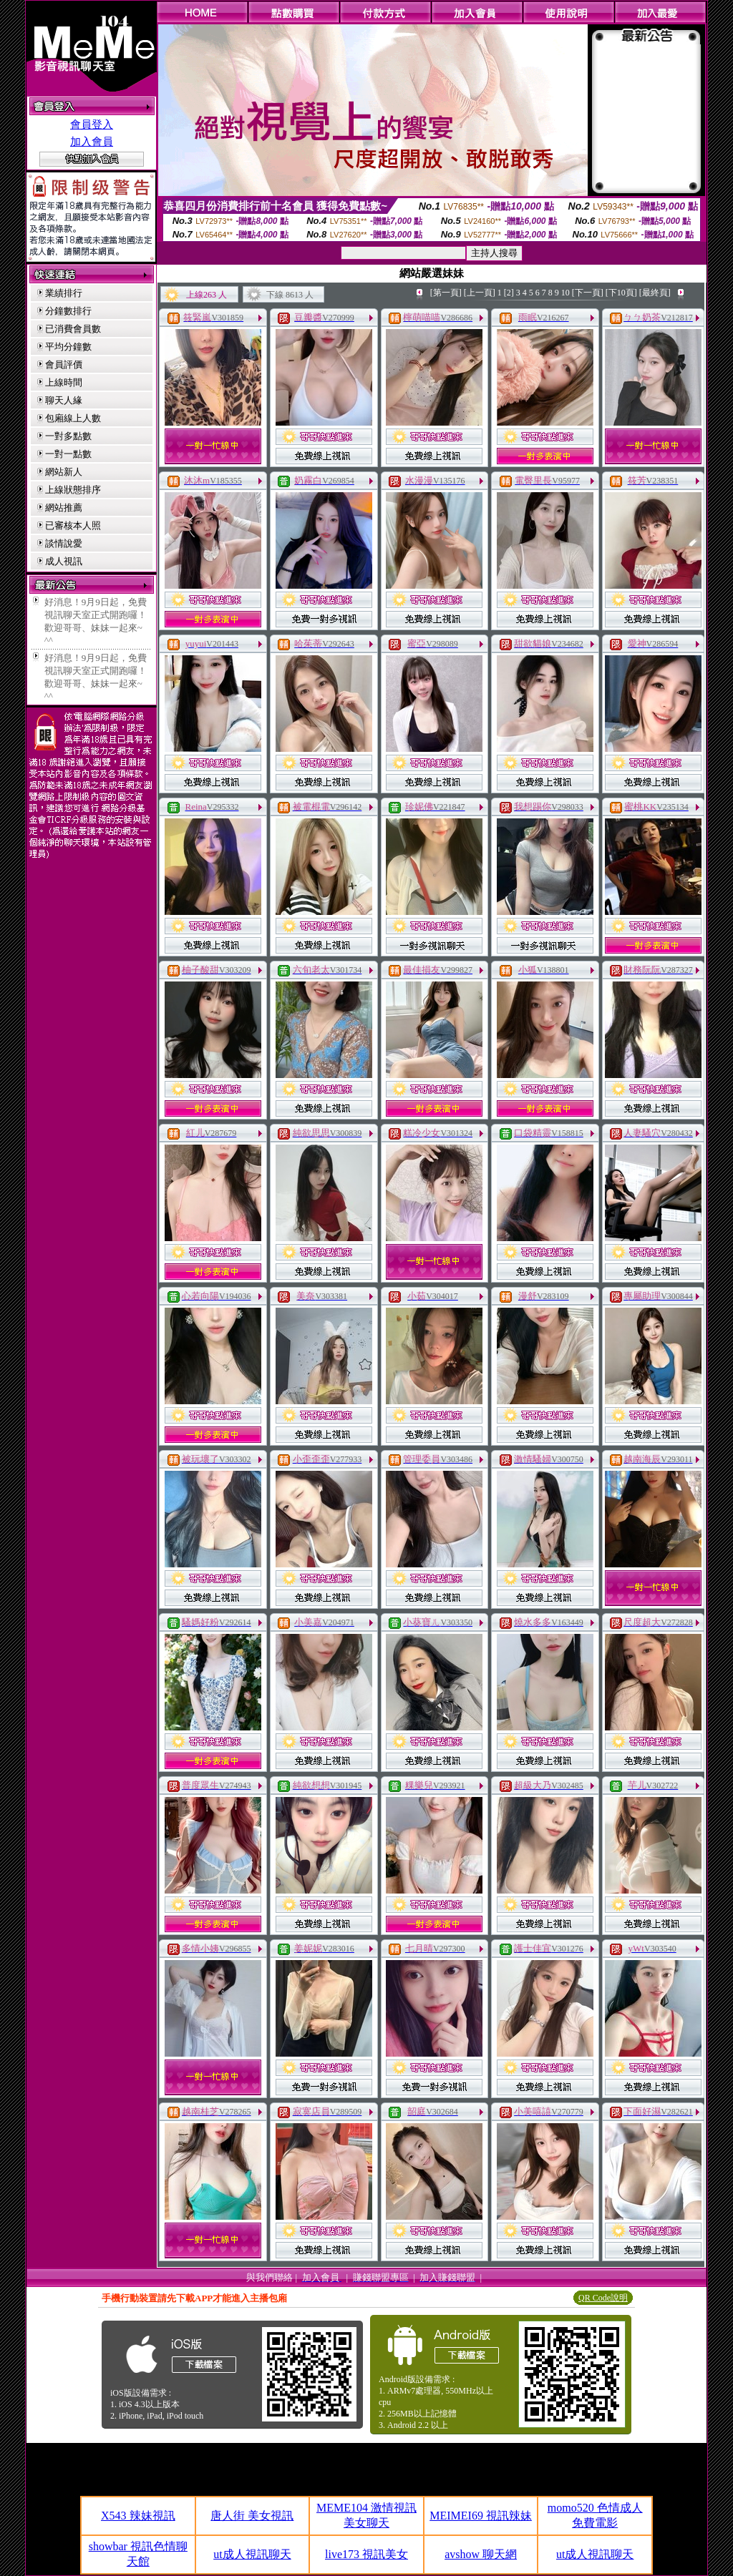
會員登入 (91, 124)
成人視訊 (63, 561)
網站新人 (63, 471)
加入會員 (91, 141)
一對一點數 (68, 454)
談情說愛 (63, 543)
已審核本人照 (73, 525)
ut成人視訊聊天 (252, 2554)
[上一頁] (479, 293)
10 (565, 293)
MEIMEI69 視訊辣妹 (480, 2515)
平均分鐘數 (68, 346)
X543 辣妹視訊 (138, 2515)
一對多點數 (68, 436)
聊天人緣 (63, 400)
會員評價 (63, 364)
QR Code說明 (603, 2298)
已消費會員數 (73, 328)
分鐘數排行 (68, 310)
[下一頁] (587, 293)
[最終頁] (655, 293)
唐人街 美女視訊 (251, 2515)
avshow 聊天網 (481, 2554)
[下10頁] (621, 293)
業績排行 (63, 293)
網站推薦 (63, 507)
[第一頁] (446, 293)
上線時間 (63, 382)
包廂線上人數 (73, 418)
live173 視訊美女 (366, 2554)
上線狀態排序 (73, 489)
